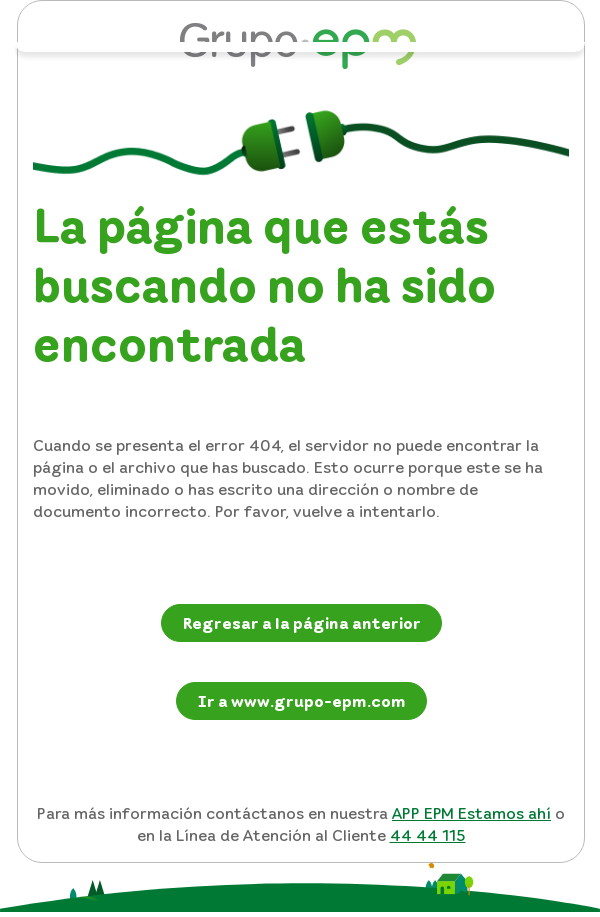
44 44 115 (428, 835)
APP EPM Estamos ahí (471, 813)
